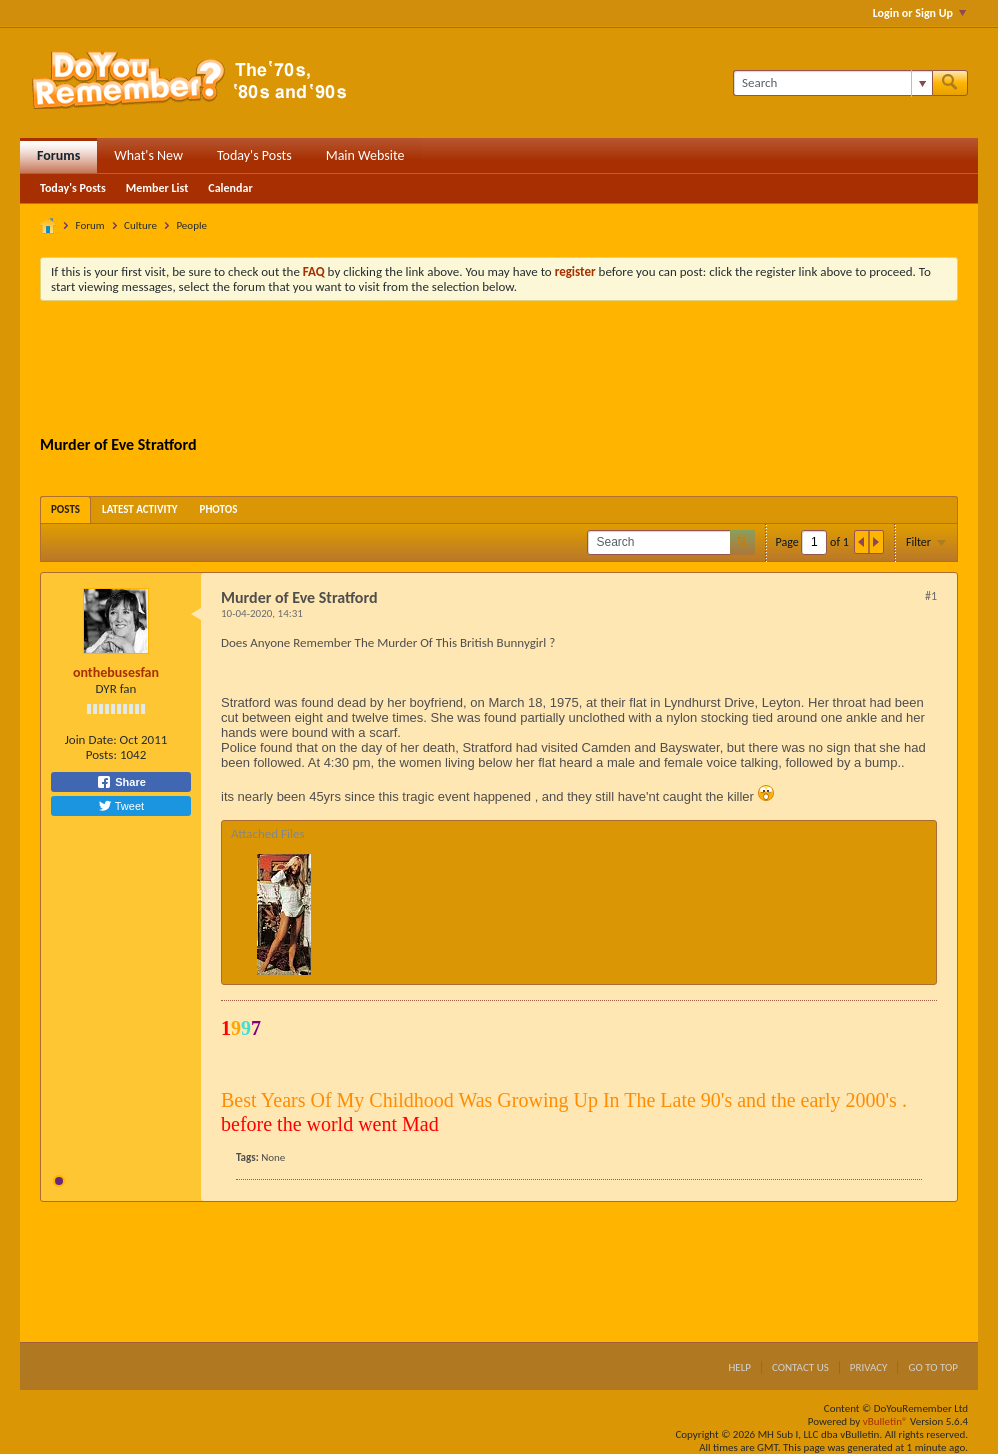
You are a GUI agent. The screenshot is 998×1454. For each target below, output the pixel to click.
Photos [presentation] (219, 509)
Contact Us (800, 1367)
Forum (90, 225)
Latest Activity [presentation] (140, 509)
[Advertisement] (499, 371)
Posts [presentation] (65, 509)
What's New (148, 155)
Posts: (101, 754)
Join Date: (91, 739)
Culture (140, 225)
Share (121, 782)
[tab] (65, 509)
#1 (931, 596)
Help (739, 1367)
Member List (157, 188)
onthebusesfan (116, 672)
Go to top (933, 1367)
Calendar (230, 188)
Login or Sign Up (919, 13)
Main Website (365, 155)
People (191, 225)
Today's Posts (254, 155)
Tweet (121, 806)
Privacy (869, 1367)
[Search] (832, 83)
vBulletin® (885, 1421)
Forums (58, 155)
